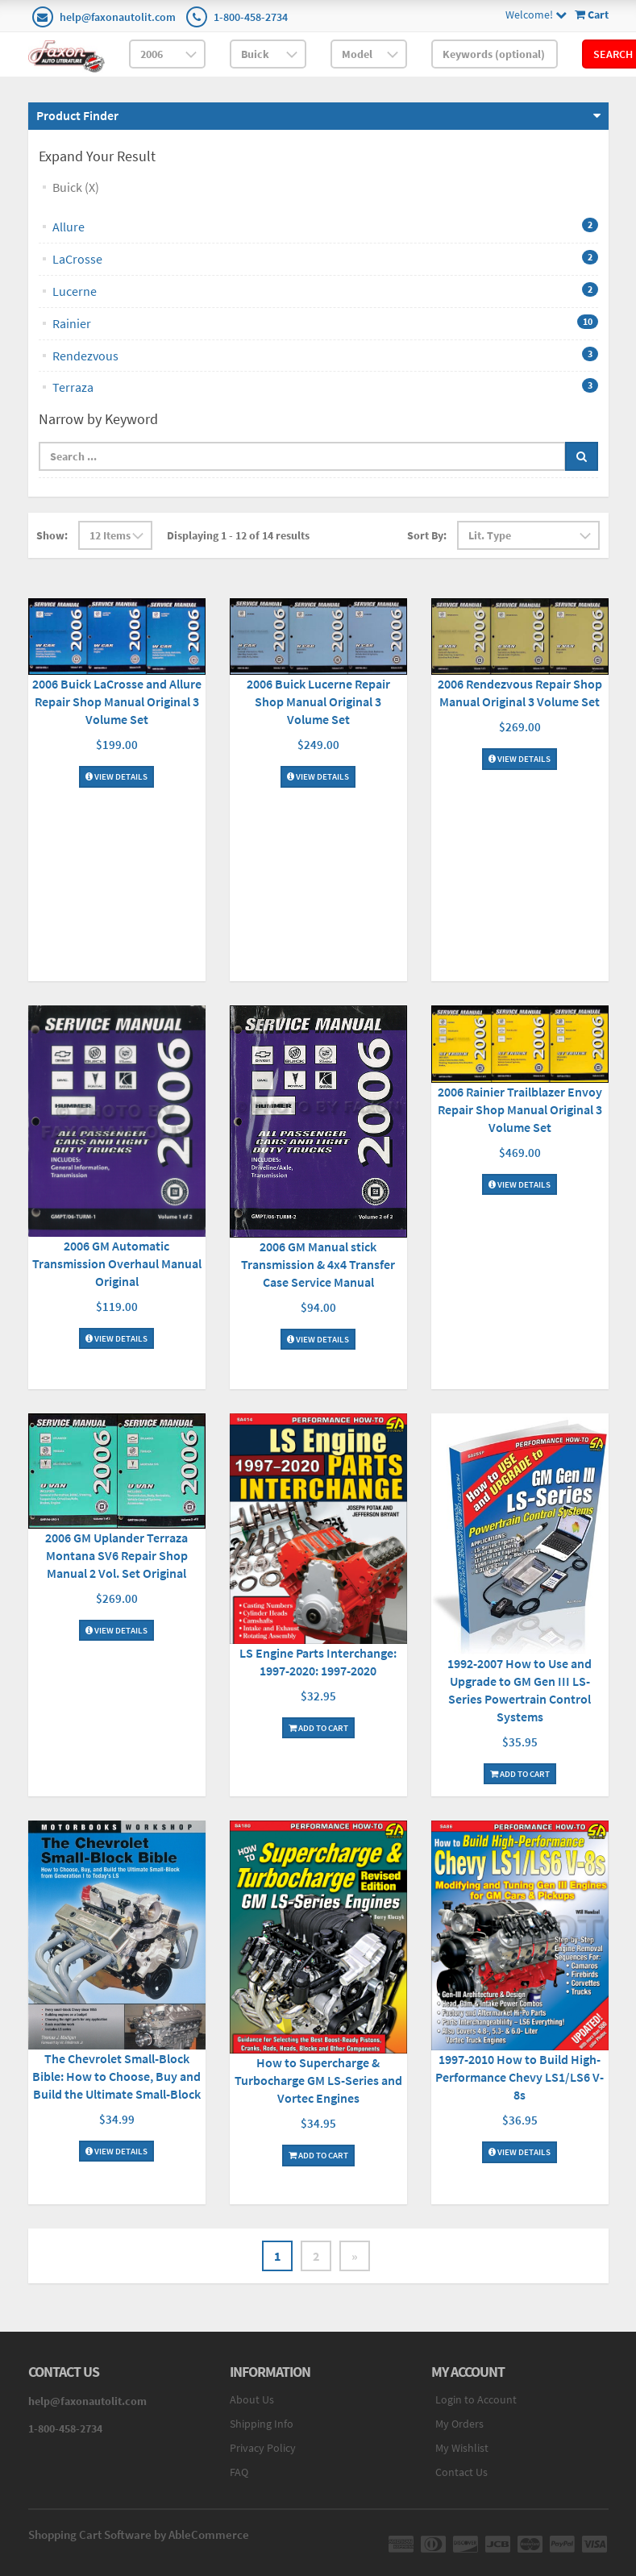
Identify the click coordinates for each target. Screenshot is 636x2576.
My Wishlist (461, 2448)
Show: (52, 535)
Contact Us (461, 2472)
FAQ (239, 2472)
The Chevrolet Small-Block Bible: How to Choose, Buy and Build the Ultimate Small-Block (116, 2076)
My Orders (459, 2423)
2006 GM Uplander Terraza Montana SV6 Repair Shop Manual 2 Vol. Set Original (116, 1555)
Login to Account (476, 2399)
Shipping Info (261, 2423)
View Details (116, 776)
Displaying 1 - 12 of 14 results (238, 535)
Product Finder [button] (77, 115)
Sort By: (427, 535)
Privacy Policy (263, 2448)
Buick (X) (75, 187)
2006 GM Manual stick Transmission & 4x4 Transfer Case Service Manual (318, 1264)
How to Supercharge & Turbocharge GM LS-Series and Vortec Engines (318, 2080)
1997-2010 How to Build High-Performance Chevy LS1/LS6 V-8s (519, 2077)
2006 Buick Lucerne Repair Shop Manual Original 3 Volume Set (318, 701)
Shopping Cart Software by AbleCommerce (138, 2534)
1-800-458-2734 (251, 17)
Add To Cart (318, 1727)
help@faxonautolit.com (118, 17)
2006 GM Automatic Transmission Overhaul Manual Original (117, 1263)
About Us (252, 2399)
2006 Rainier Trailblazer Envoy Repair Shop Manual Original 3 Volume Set (520, 1109)
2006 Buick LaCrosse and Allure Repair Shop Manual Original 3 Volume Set (117, 701)
